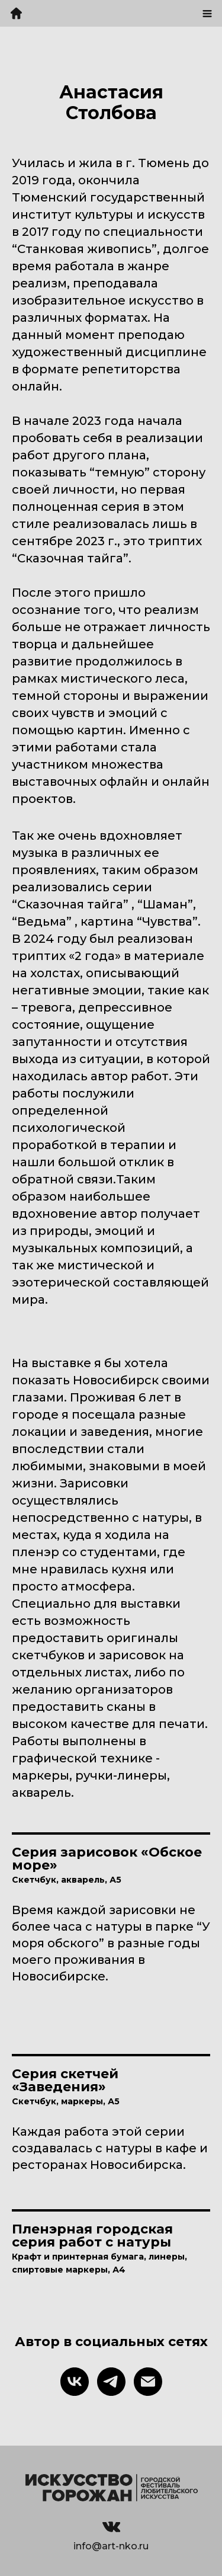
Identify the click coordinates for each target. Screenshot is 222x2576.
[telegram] (111, 2381)
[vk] (74, 2381)
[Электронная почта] (148, 2381)
